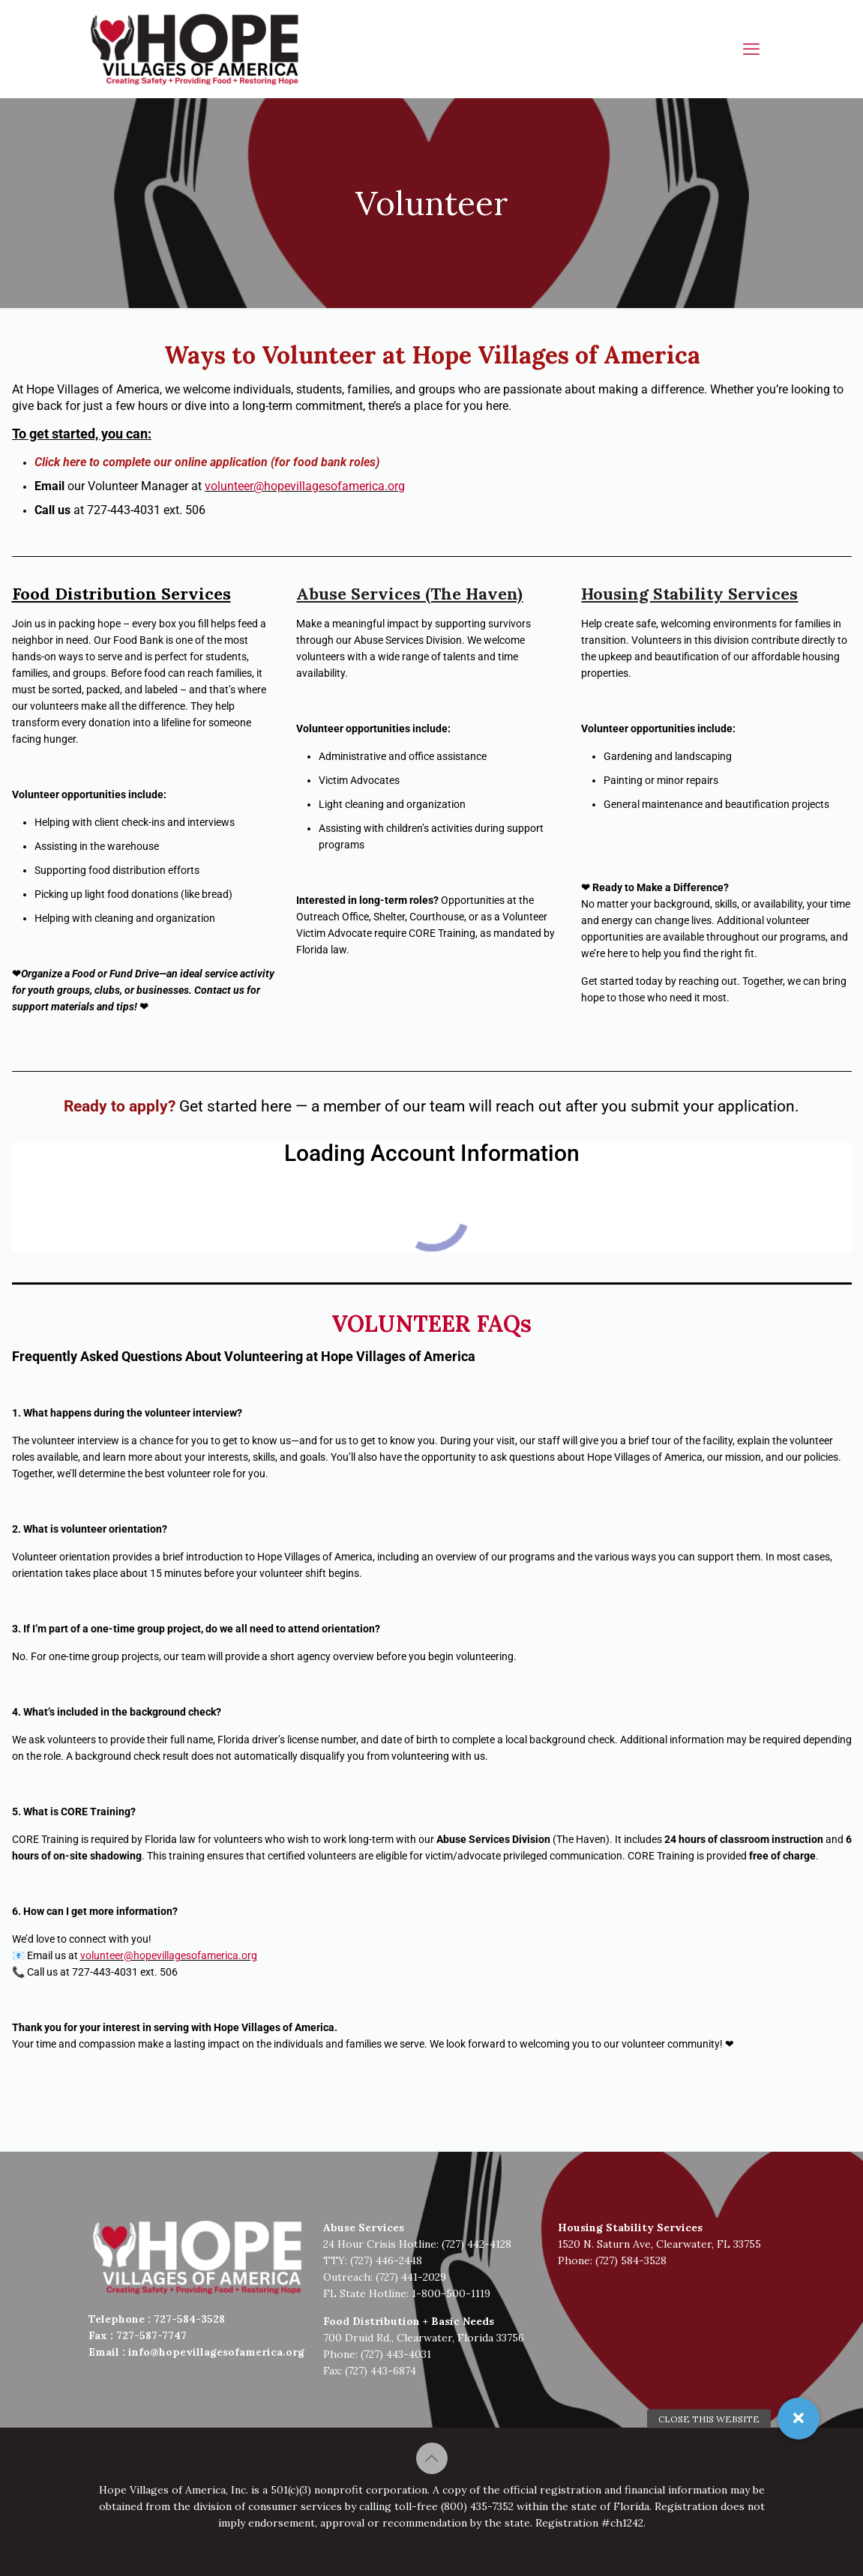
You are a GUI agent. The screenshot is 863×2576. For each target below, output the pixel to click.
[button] (799, 2419)
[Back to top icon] (432, 2458)
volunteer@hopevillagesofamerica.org (305, 486)
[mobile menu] (751, 48)
